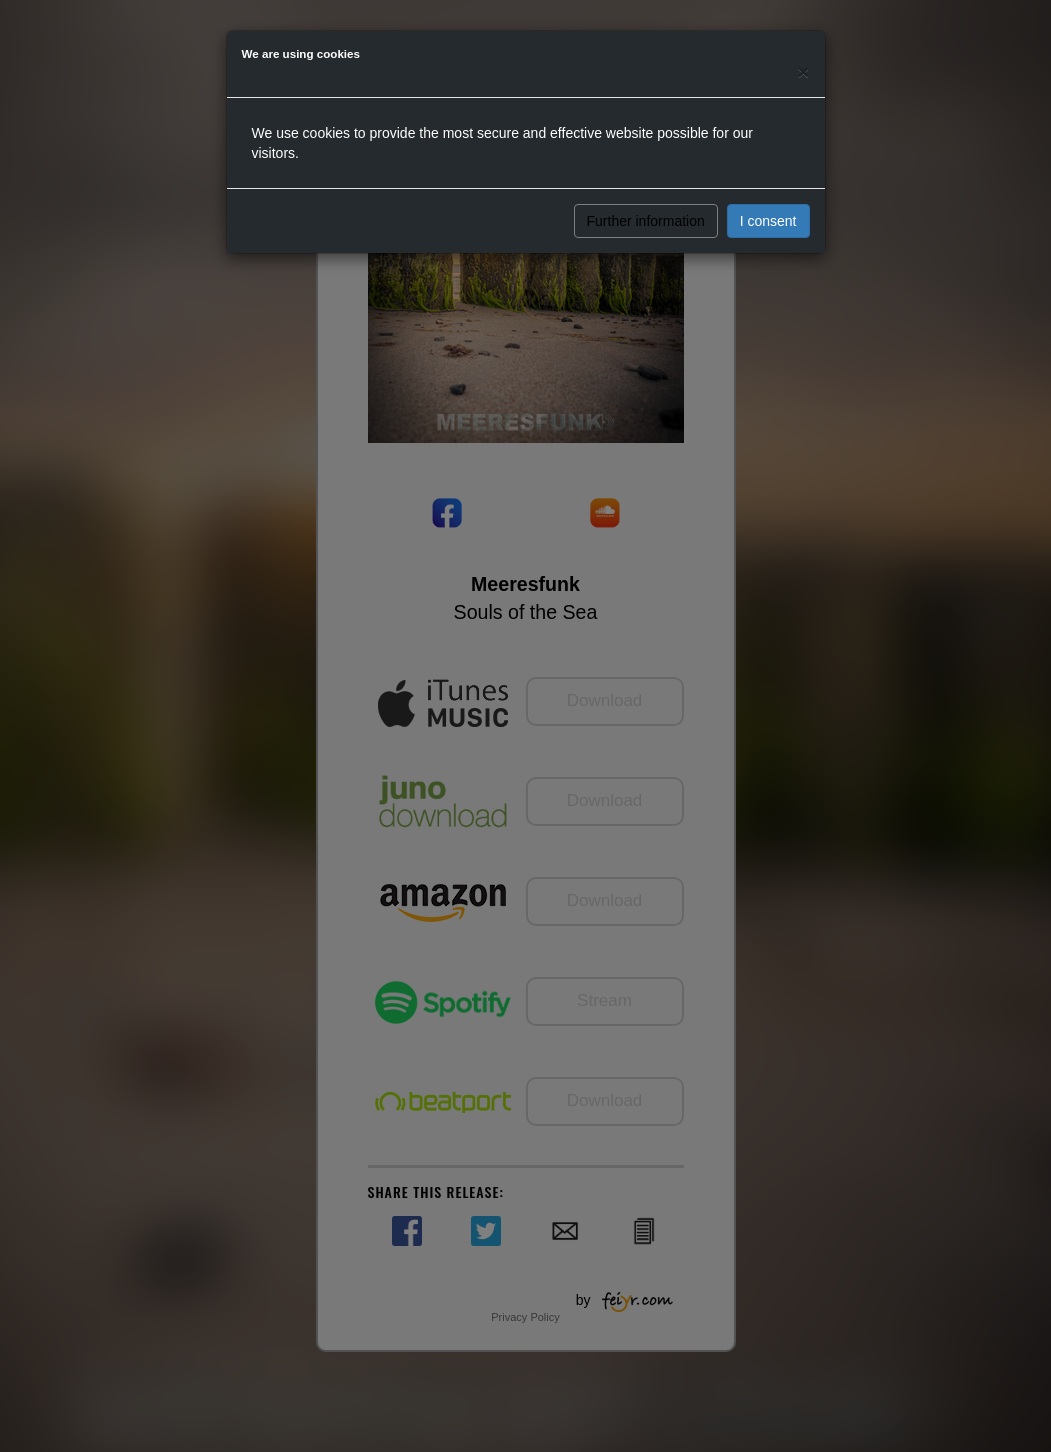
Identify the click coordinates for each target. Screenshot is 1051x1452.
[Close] (803, 71)
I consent (768, 221)
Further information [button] (646, 221)
